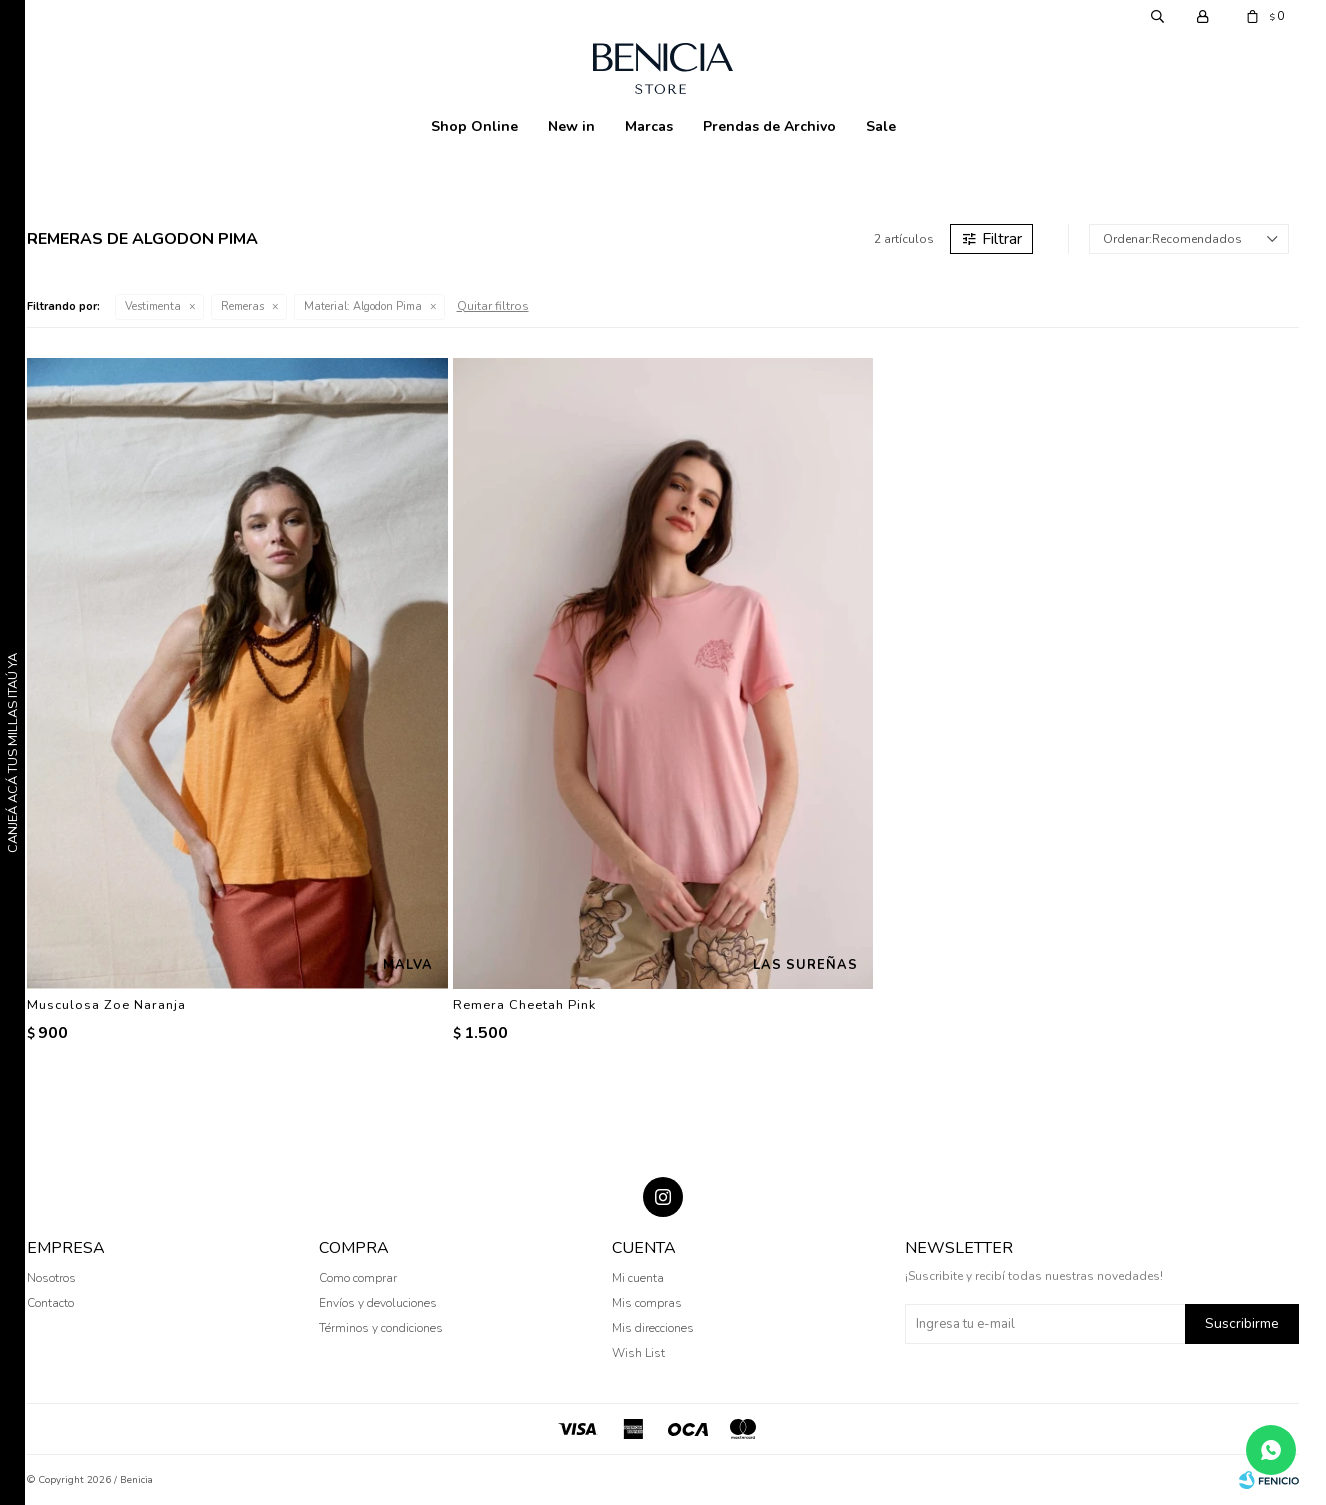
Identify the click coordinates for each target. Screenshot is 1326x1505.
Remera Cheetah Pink (524, 1005)
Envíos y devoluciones (378, 1303)
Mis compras (647, 1303)
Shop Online (474, 126)
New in (571, 126)
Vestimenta (153, 306)
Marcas (649, 126)
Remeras (242, 306)
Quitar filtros (493, 306)
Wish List (638, 1353)
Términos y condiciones (381, 1328)
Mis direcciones (653, 1328)
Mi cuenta (638, 1278)
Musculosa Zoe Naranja (106, 1005)
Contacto (50, 1303)
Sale (881, 126)
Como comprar (358, 1278)
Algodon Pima (363, 306)
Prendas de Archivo (769, 126)
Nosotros (51, 1278)
